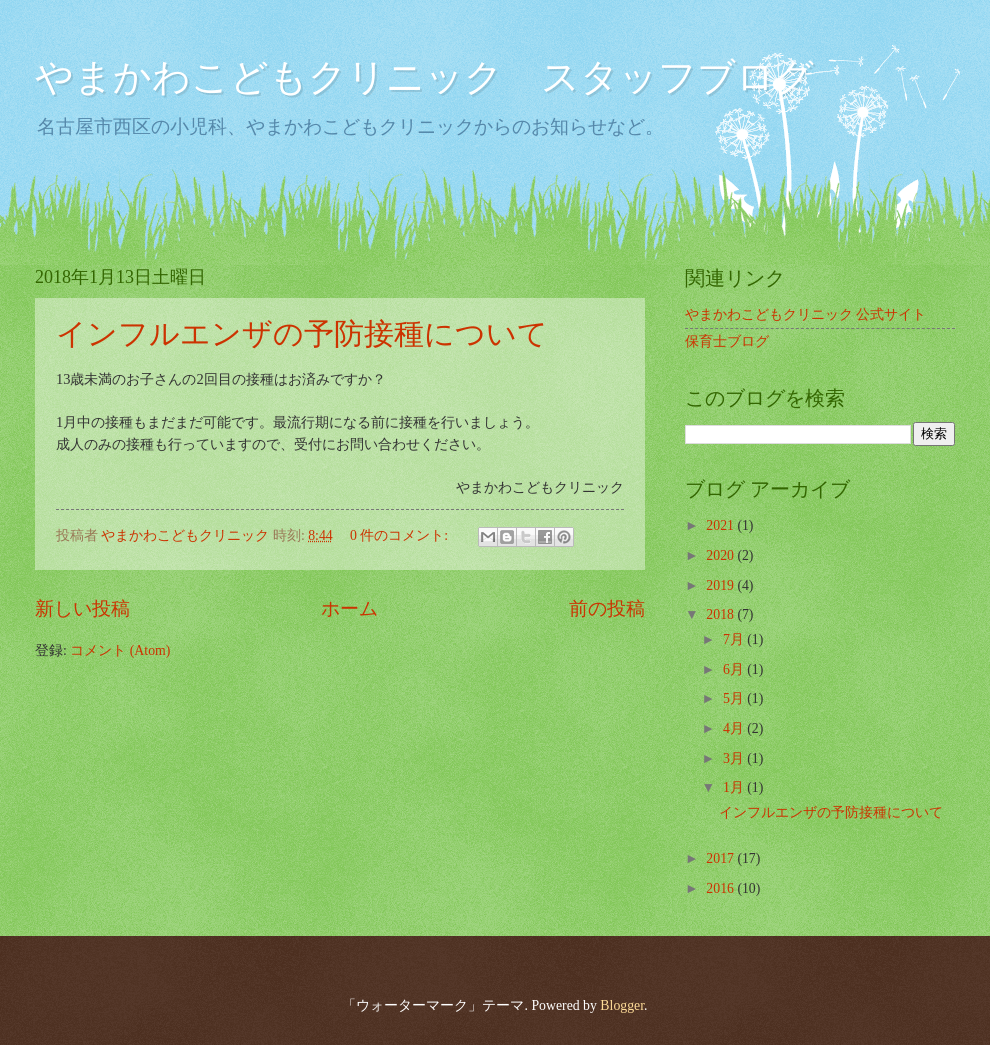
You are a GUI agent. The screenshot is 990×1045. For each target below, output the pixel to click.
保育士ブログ (727, 341)
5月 (735, 698)
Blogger (622, 1005)
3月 (735, 758)
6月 (735, 669)
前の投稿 (607, 608)
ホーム (349, 608)
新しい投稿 (82, 608)
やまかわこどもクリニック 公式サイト (805, 314)
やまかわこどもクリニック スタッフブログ (424, 77)
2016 (721, 888)
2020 (721, 555)
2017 (721, 858)
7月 (735, 639)
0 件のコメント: (401, 535)
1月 (735, 787)
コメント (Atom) (120, 650)
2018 (721, 614)
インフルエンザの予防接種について (302, 333)
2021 (721, 525)
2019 (721, 585)
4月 (735, 728)
